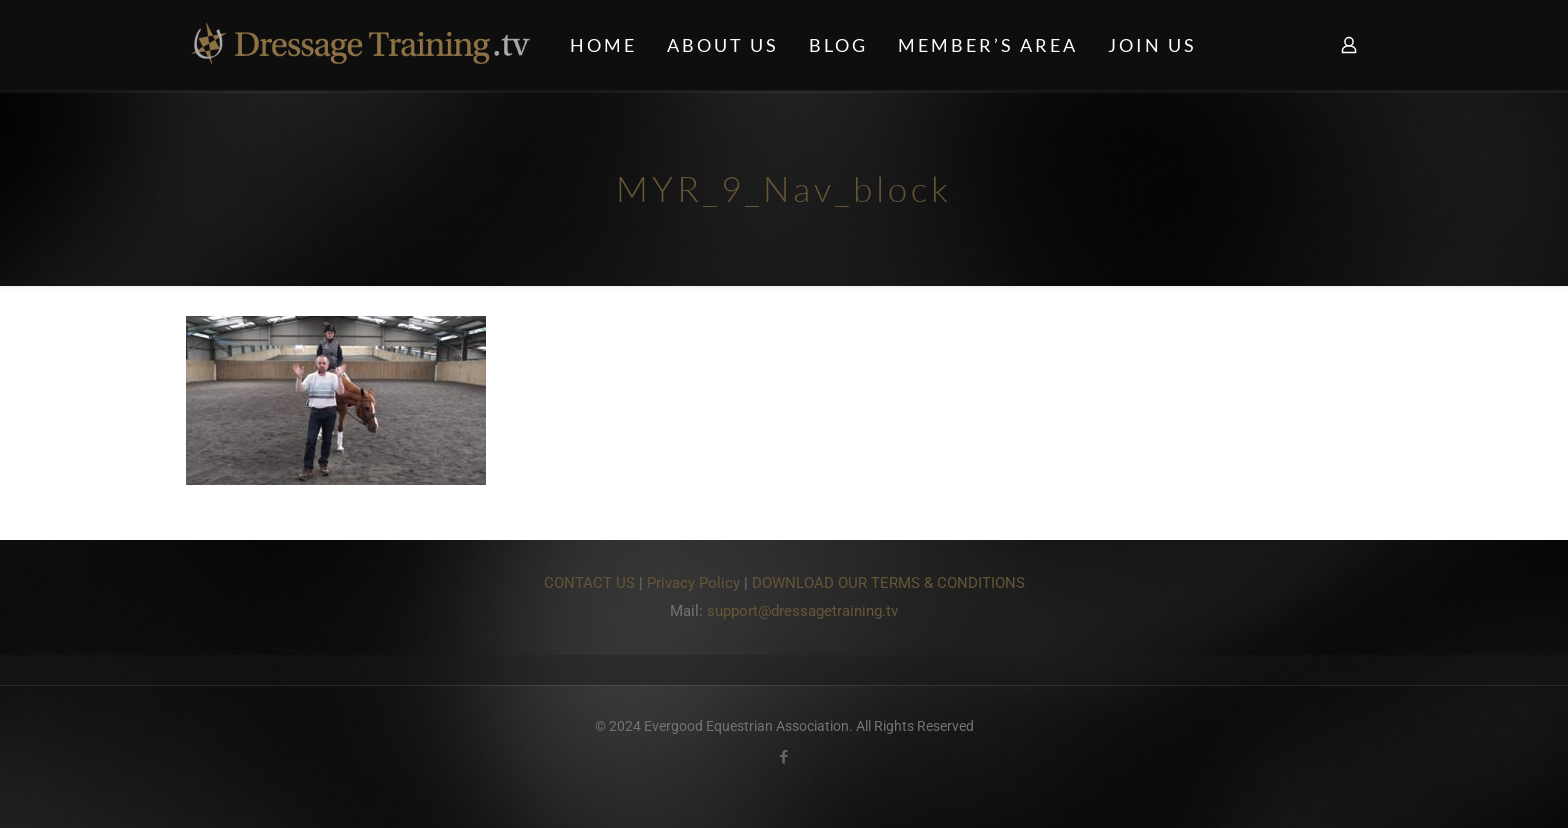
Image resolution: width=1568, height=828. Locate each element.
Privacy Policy (693, 583)
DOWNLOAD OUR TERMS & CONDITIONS (888, 583)
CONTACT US (589, 583)
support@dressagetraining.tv (802, 611)
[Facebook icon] (784, 757)
